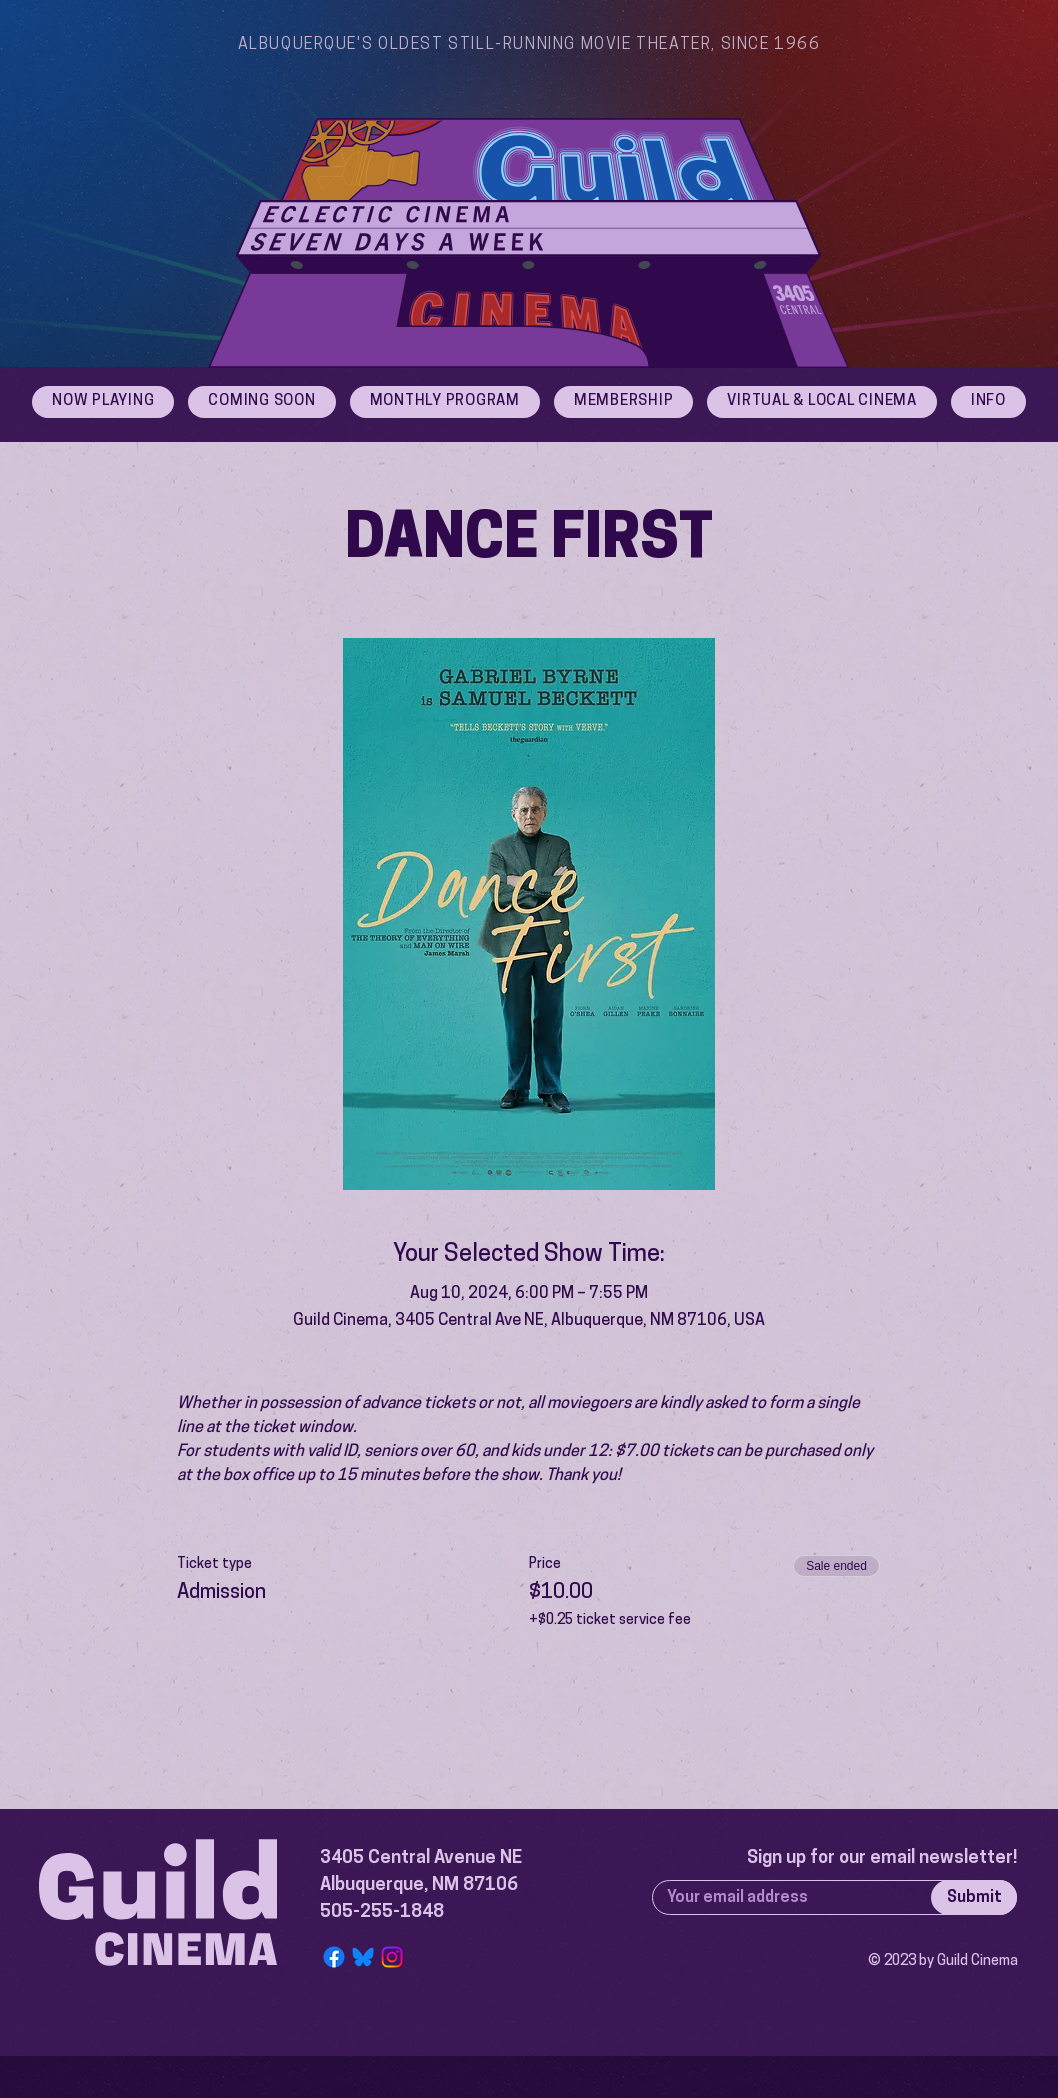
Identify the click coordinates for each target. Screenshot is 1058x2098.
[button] (988, 402)
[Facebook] (334, 1957)
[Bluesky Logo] (363, 1957)
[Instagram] (392, 1957)
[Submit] (974, 1897)
